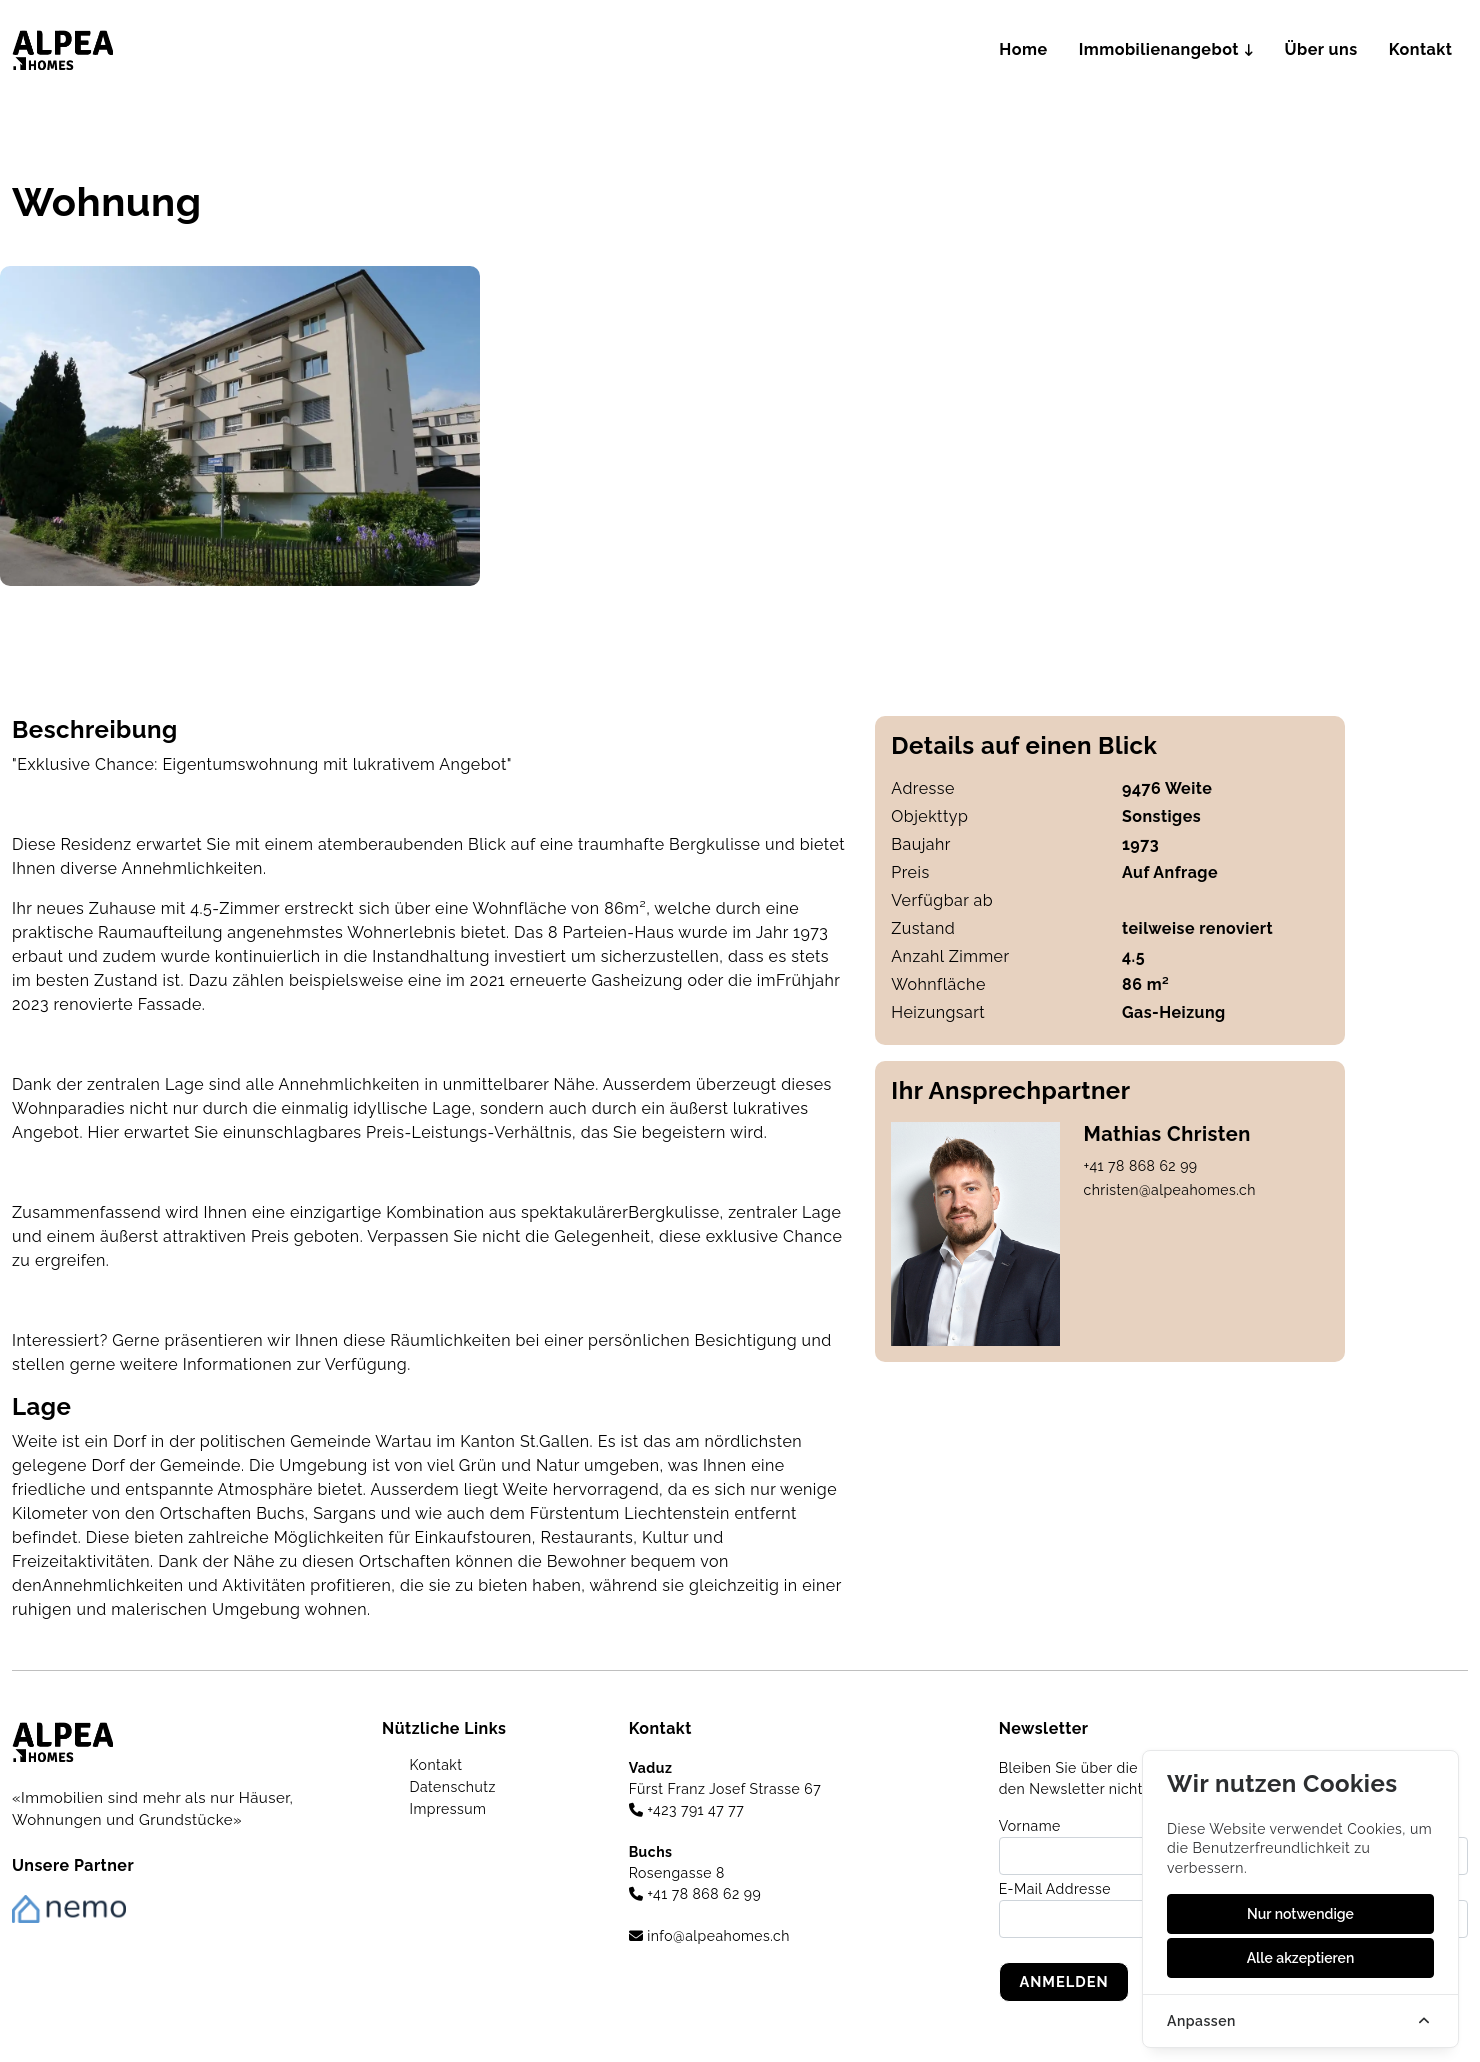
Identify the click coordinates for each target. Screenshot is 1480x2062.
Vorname (1030, 1826)
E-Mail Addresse (1055, 1889)
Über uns (1329, 50)
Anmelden (1065, 1982)
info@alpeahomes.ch (709, 1936)
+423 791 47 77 (686, 1810)
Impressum (445, 1809)
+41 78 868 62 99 (1141, 1166)
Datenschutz (450, 1787)
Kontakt (1424, 50)
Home (1048, 50)
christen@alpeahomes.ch (1170, 1190)
